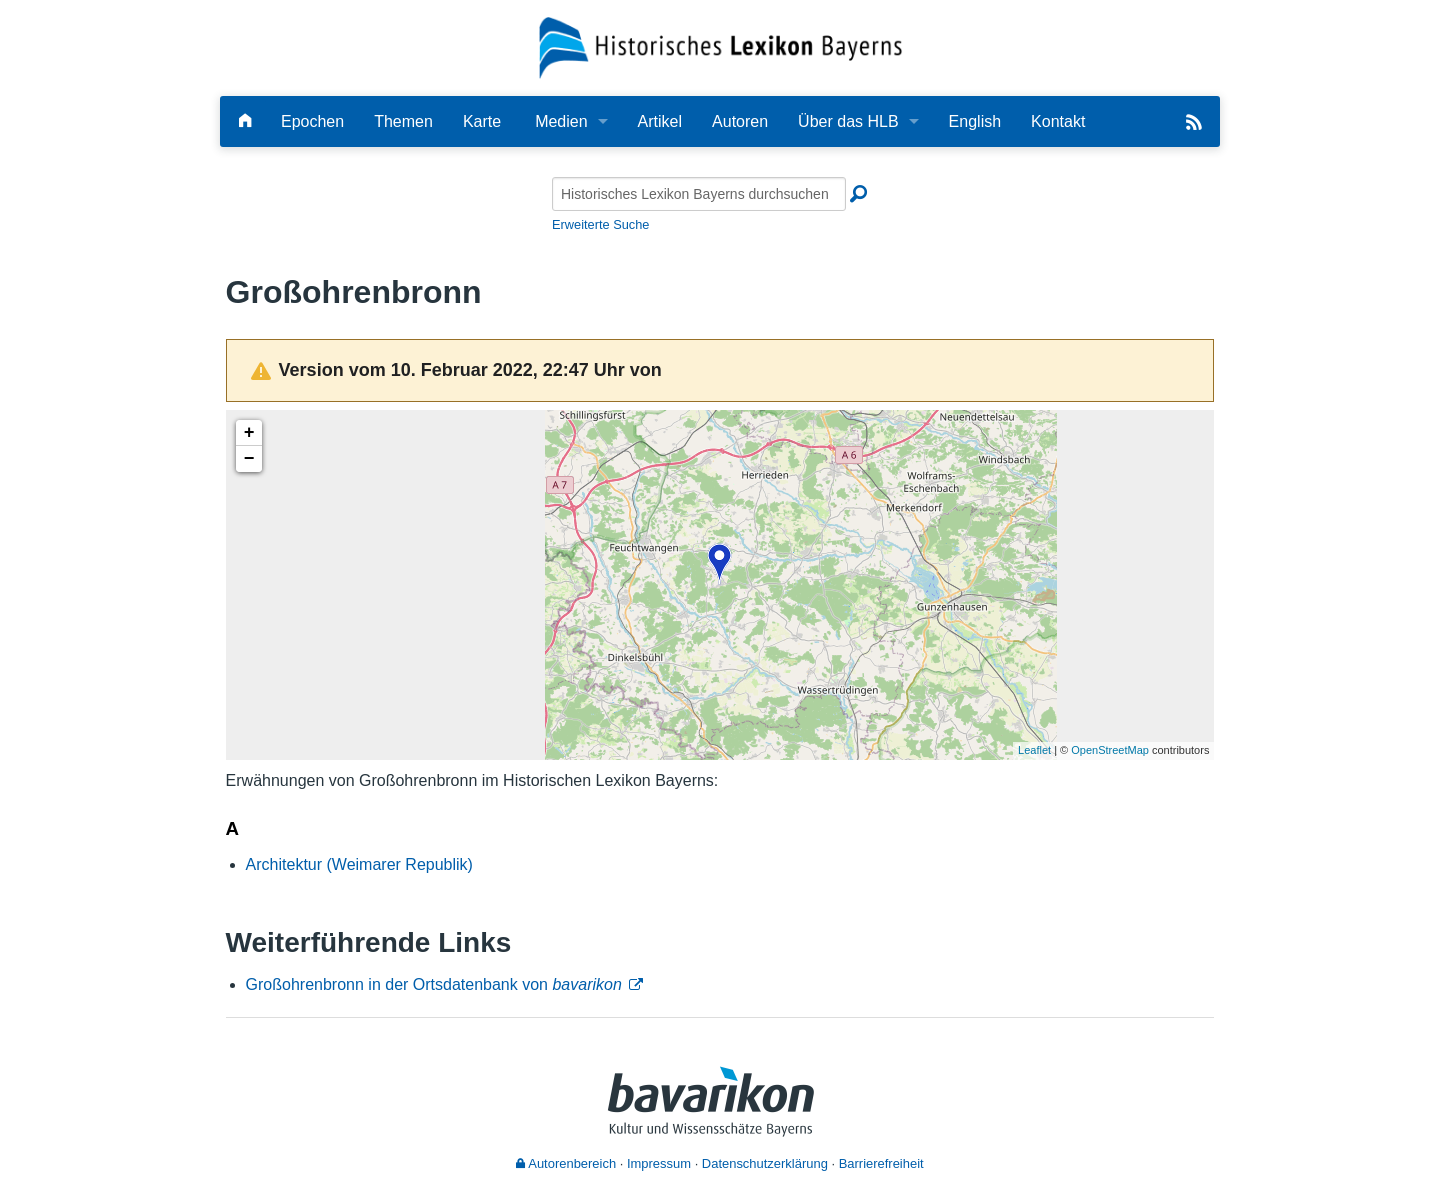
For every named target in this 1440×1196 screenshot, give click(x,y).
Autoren (740, 121)
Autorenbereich (566, 1163)
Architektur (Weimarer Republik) (359, 864)
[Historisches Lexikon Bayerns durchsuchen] (699, 194)
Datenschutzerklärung (765, 1163)
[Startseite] (720, 46)
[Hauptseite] (245, 121)
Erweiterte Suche (600, 224)
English (975, 121)
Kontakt (1058, 121)
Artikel (660, 121)
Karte (482, 121)
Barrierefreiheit (881, 1163)
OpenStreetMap (1110, 750)
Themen (403, 121)
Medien (561, 121)
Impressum (659, 1163)
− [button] (249, 459)
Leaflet (1034, 750)
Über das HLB (848, 121)
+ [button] (249, 433)
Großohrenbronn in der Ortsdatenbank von (434, 984)
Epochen (312, 121)
